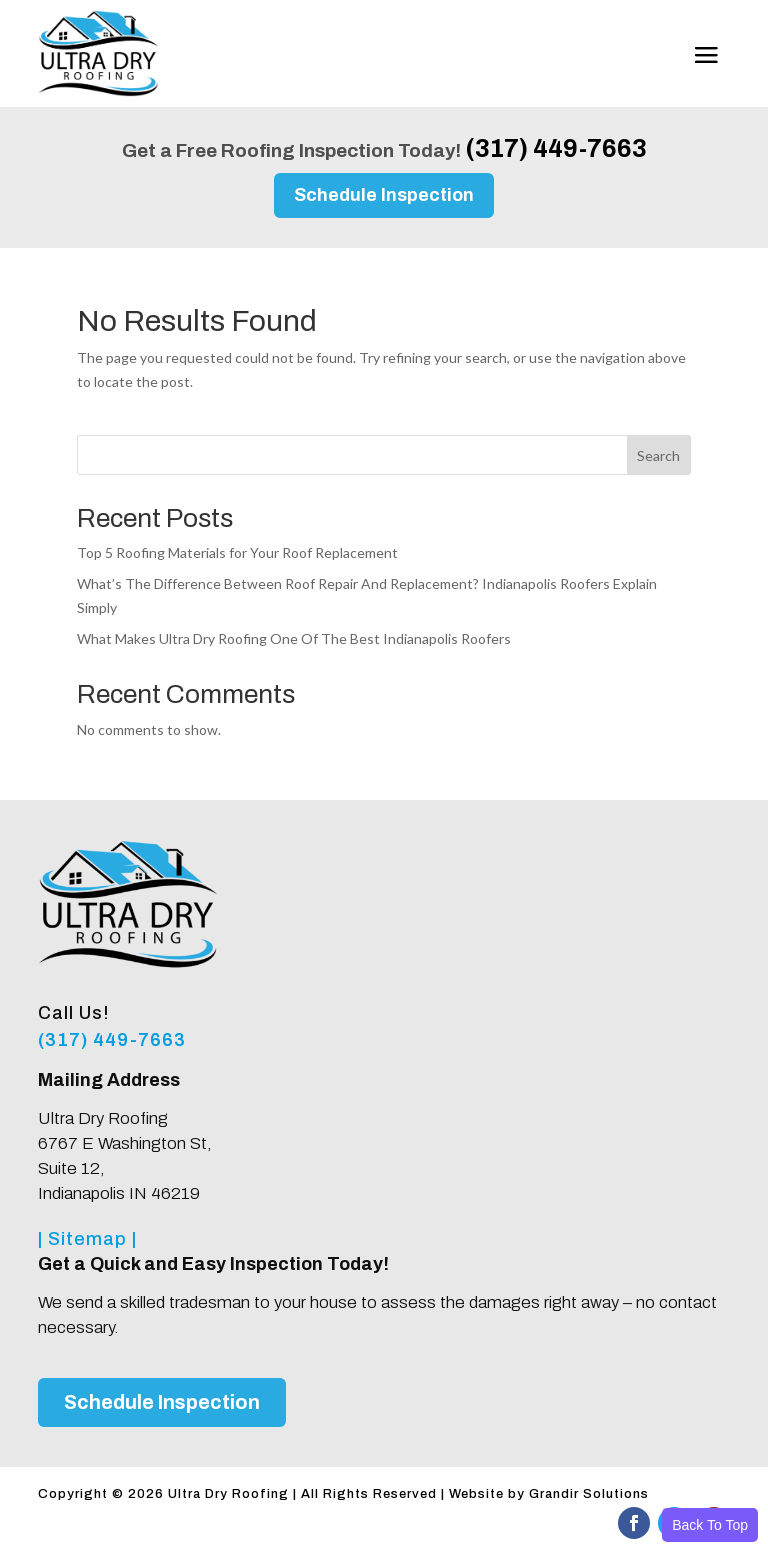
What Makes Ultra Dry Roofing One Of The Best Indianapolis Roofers (294, 638)
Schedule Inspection (384, 195)
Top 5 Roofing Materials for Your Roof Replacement (237, 552)
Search (658, 455)
